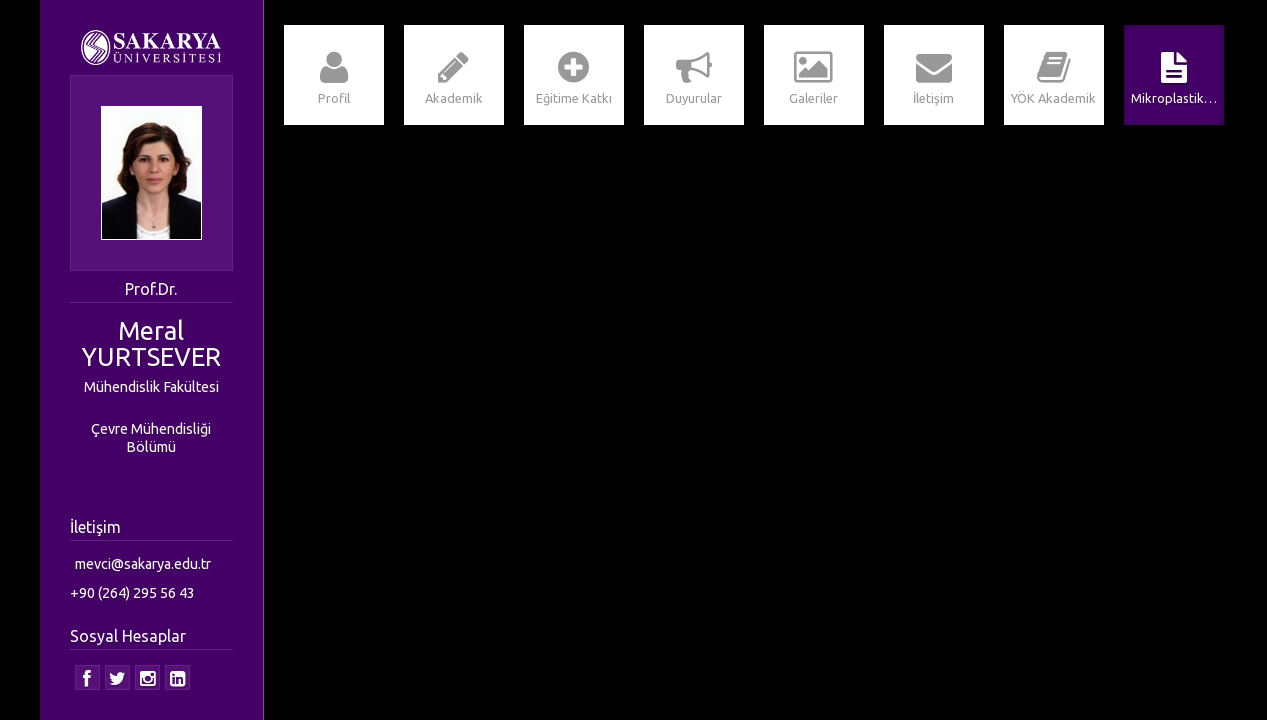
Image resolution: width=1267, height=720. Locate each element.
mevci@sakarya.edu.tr (143, 564)
